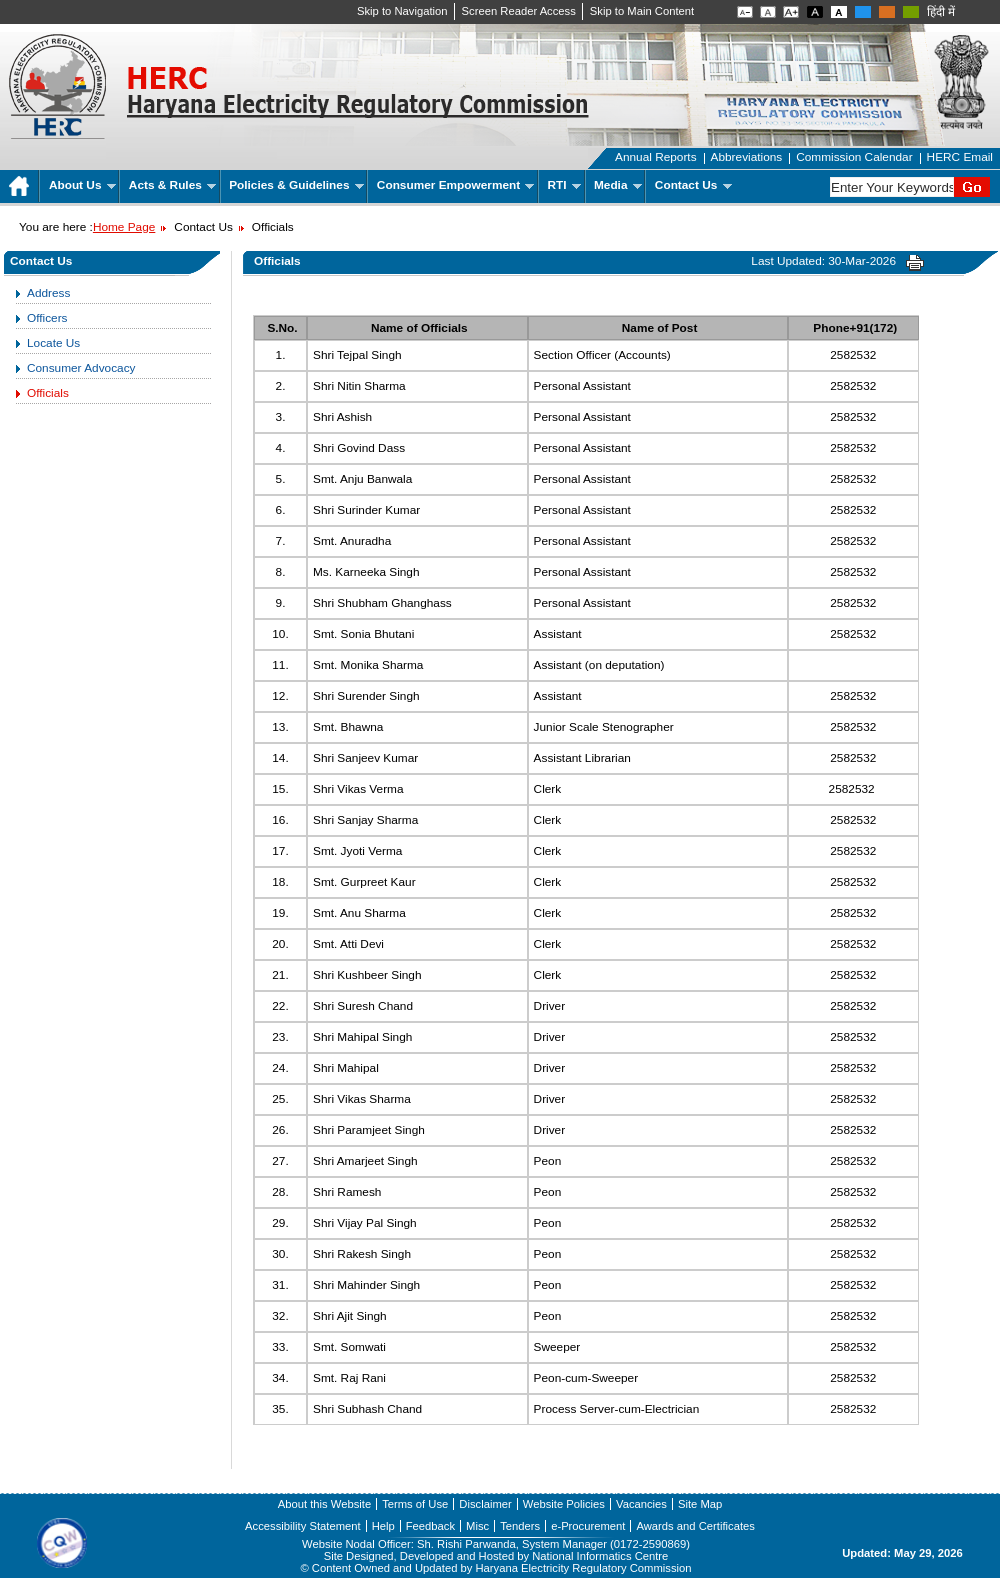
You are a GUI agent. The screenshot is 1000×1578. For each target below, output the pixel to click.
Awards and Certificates (695, 1526)
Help (383, 1526)
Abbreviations (747, 157)
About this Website (324, 1504)
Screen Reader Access (519, 11)
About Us (82, 185)
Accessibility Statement (303, 1526)
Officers (47, 318)
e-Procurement (588, 1526)
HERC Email (960, 157)
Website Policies (564, 1504)
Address (48, 293)
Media (618, 185)
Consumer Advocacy (81, 368)
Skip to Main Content (642, 11)
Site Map (700, 1504)
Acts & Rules (172, 185)
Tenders (520, 1526)
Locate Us (53, 343)
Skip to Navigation (402, 11)
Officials (48, 393)
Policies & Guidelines (296, 185)
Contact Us (693, 185)
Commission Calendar (854, 157)
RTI (564, 185)
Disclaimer (485, 1504)
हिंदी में (941, 12)
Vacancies (641, 1504)
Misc (477, 1526)
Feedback (430, 1526)
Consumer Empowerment (455, 185)
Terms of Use (415, 1504)
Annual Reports (656, 157)
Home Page (124, 227)
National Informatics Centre (600, 1556)
